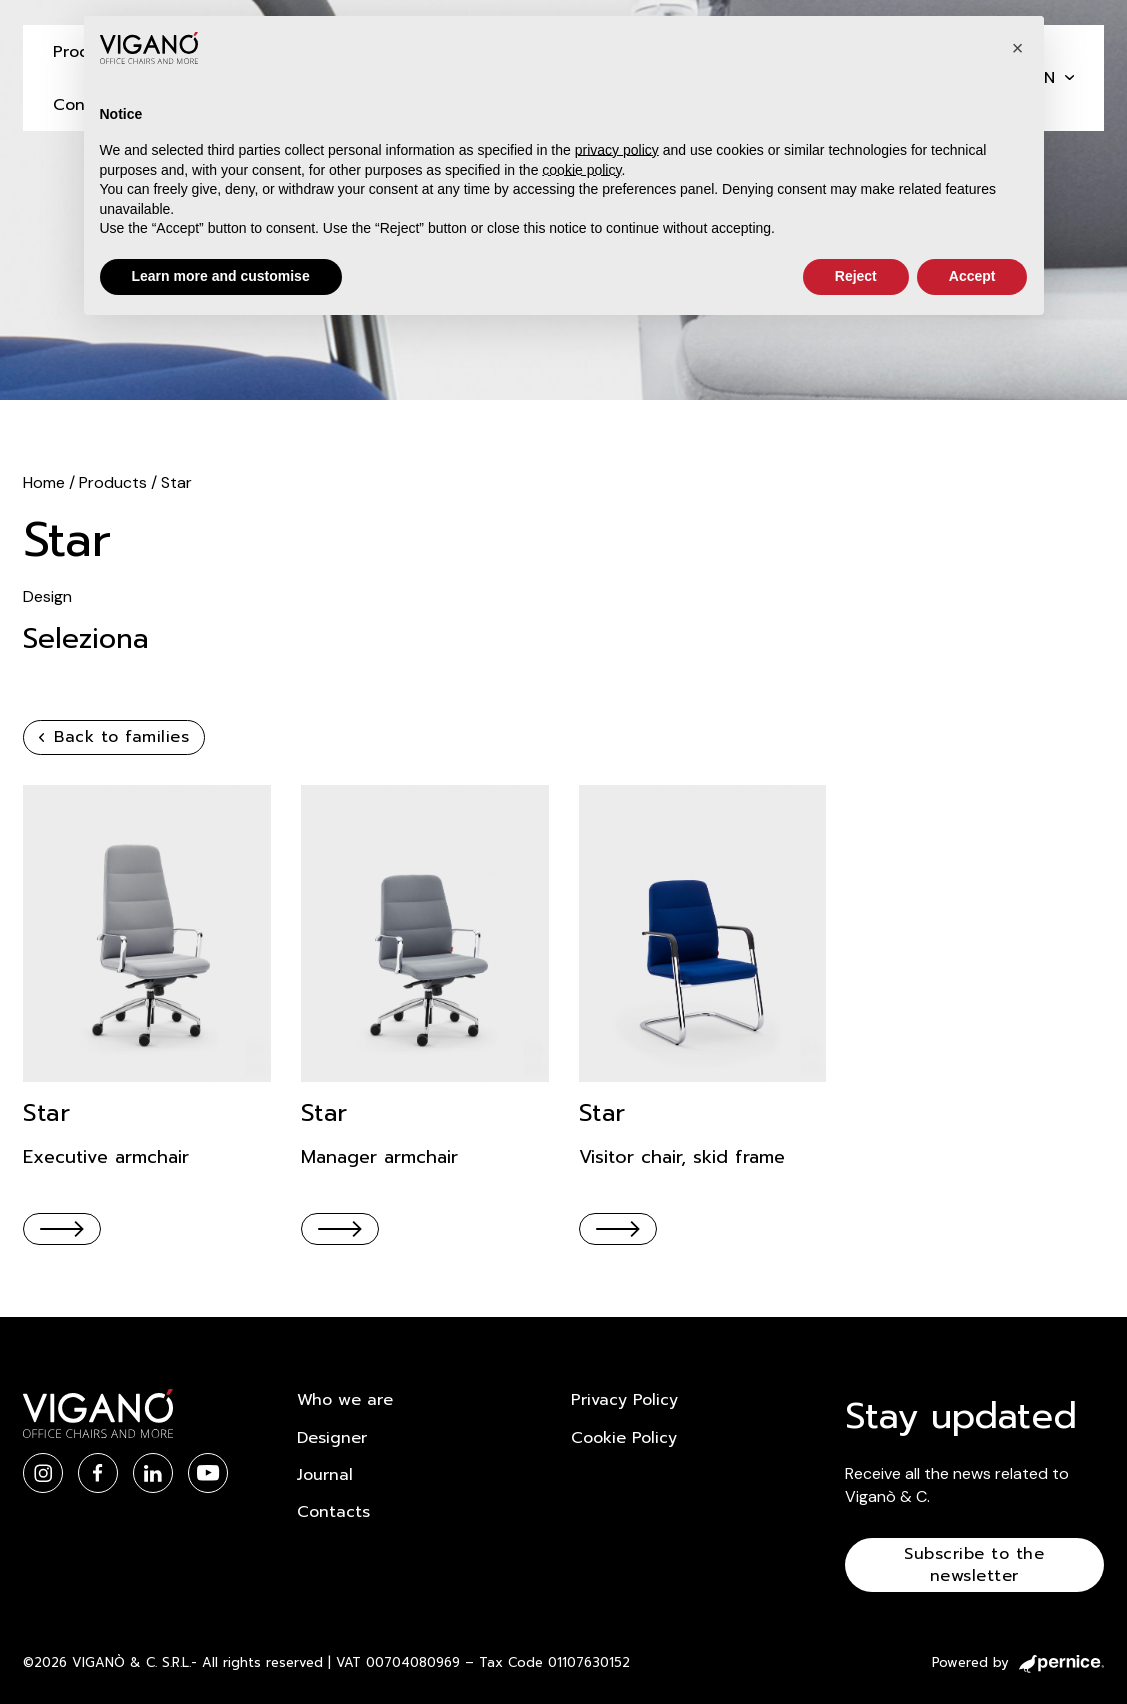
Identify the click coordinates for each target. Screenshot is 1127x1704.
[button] (1018, 48)
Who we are (345, 1400)
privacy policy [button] (617, 150)
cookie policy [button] (581, 170)
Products (115, 482)
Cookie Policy (624, 1438)
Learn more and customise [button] (221, 276)
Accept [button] (972, 276)
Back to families (114, 737)
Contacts (333, 1512)
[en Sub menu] (1069, 77)
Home (46, 482)
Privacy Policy (624, 1400)
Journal (325, 1475)
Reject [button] (856, 276)
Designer (332, 1438)
